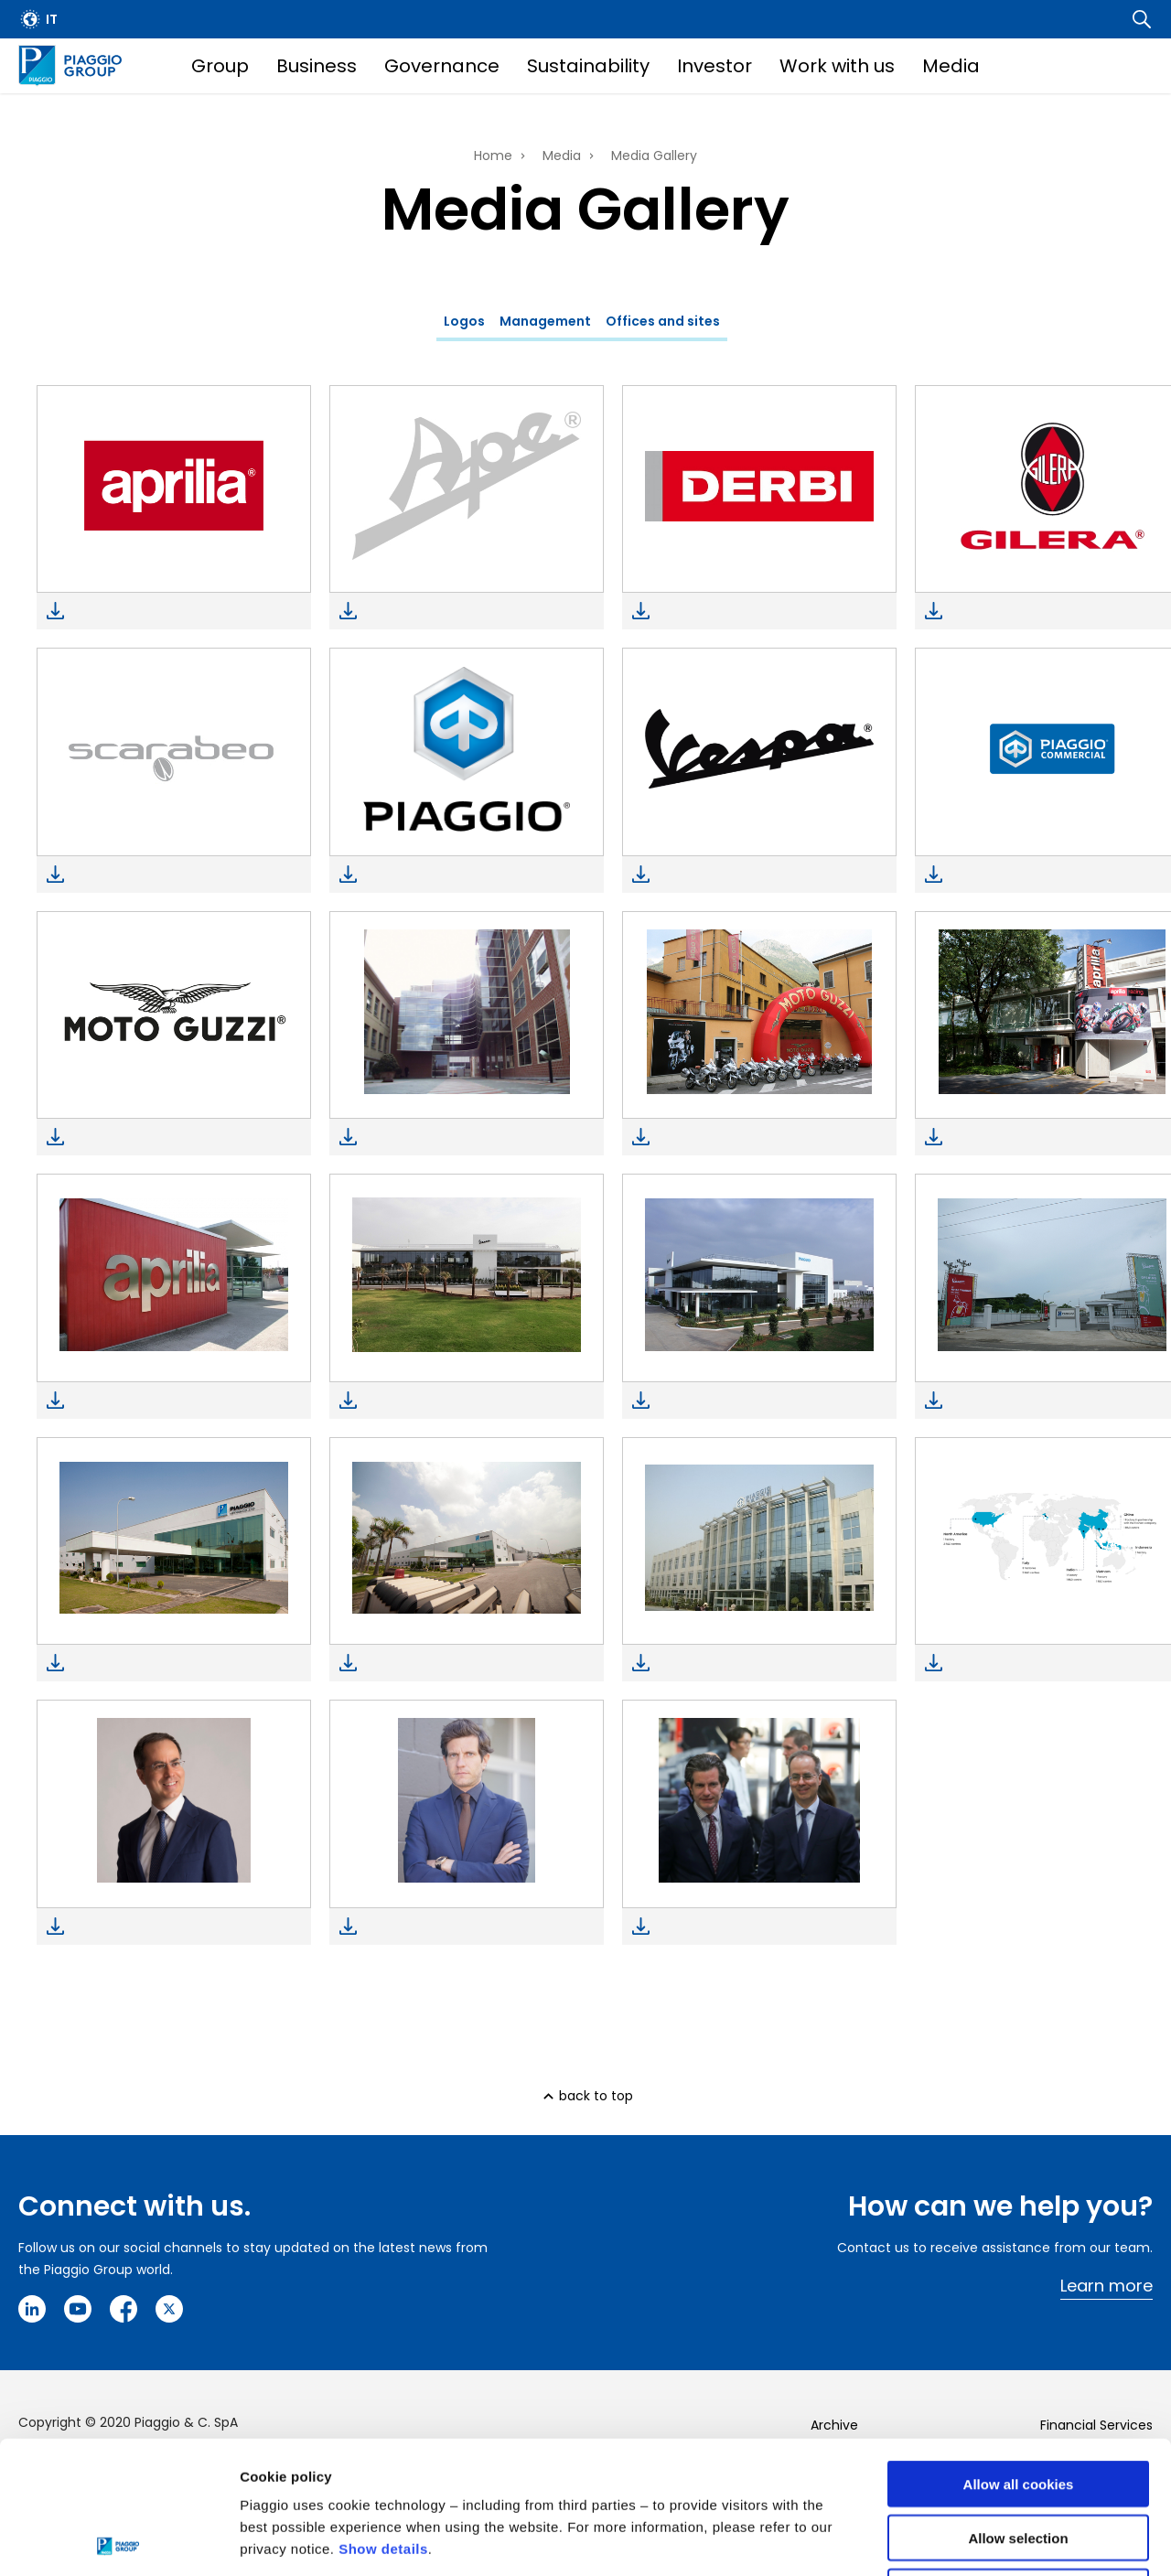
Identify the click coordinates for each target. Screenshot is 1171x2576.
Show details (383, 2416)
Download (55, 611)
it (52, 19)
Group (220, 66)
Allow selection (1018, 2405)
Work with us (837, 66)
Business (316, 66)
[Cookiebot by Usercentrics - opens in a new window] (118, 2540)
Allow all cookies (1018, 2351)
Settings (945, 2540)
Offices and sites (663, 321)
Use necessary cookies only (1018, 2459)
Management (545, 321)
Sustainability (588, 66)
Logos (464, 321)
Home (493, 155)
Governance (442, 66)
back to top (596, 2096)
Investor (714, 66)
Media (951, 66)
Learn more (1106, 2285)
